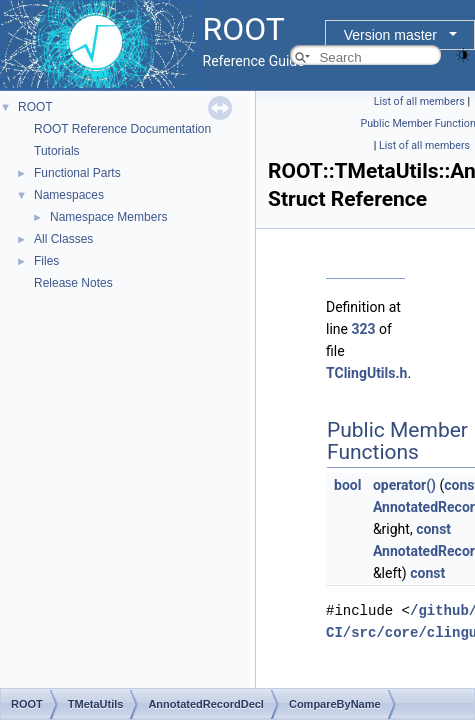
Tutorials (57, 151)
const (433, 529)
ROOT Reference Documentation (122, 129)
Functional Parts (77, 173)
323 (363, 329)
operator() (404, 485)
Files (46, 261)
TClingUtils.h (366, 373)
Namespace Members (108, 217)
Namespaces (69, 195)
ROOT (35, 107)
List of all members (419, 101)
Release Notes (73, 283)
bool (347, 485)
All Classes (63, 239)
